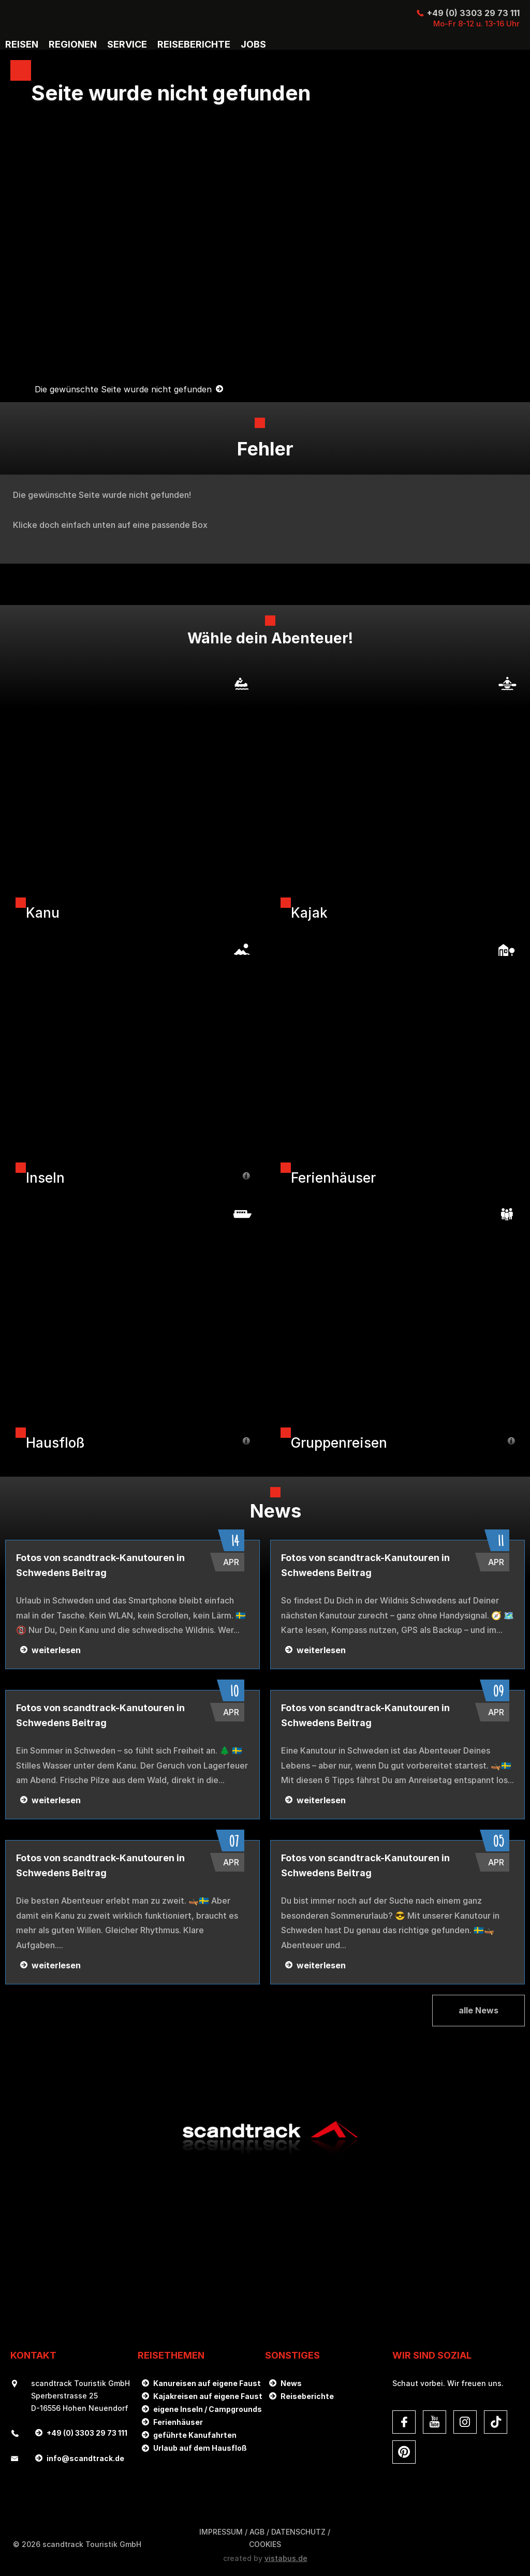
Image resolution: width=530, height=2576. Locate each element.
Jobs (253, 44)
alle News (478, 2010)
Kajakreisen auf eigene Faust (207, 2396)
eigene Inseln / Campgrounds (207, 2409)
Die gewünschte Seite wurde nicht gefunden (123, 389)
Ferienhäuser (178, 2422)
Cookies (265, 2544)
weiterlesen (56, 1650)
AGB (256, 2531)
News (291, 2383)
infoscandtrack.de (85, 2458)
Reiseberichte (307, 2396)
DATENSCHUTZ (298, 2531)
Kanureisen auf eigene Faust (207, 2383)
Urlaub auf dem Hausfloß (200, 2447)
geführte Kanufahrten (195, 2435)
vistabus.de (285, 2558)
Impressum (221, 2531)
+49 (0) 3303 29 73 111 (473, 13)
